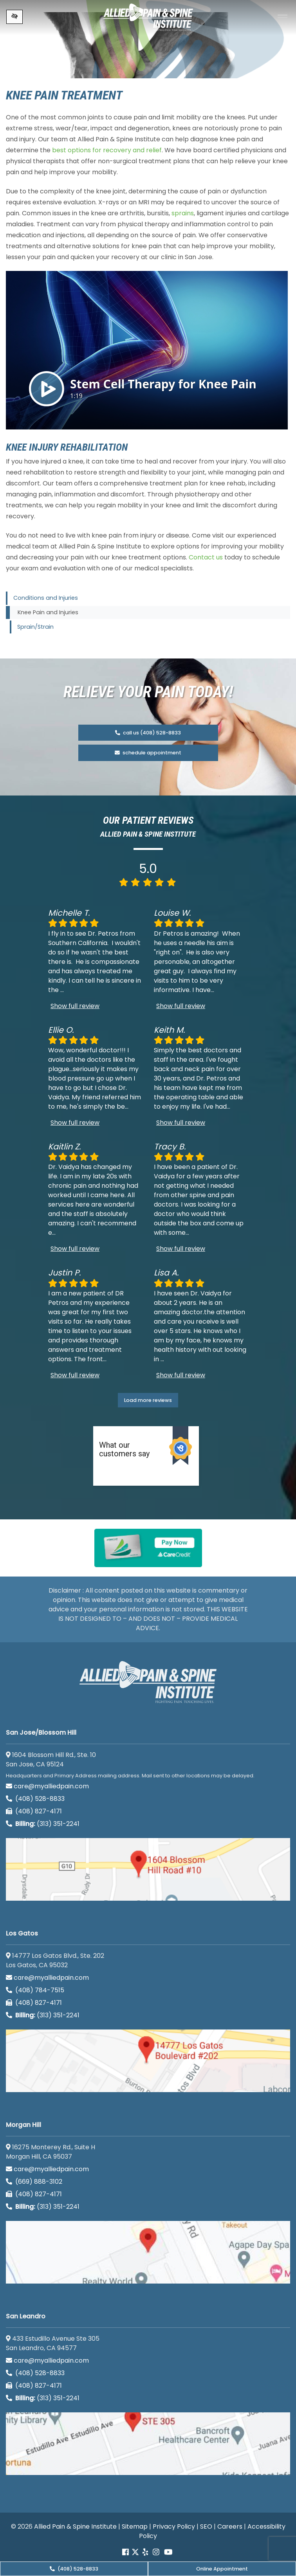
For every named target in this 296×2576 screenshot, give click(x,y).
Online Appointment (222, 2568)
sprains (182, 213)
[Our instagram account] (156, 2552)
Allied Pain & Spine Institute (75, 2526)
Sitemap (135, 2526)
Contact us (206, 557)
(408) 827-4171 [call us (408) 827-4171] (34, 1811)
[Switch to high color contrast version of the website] (14, 17)
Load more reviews (148, 1400)
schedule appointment (148, 752)
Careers (229, 2526)
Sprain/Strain (35, 627)
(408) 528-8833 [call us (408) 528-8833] (74, 2568)
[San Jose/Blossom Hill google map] (148, 1869)
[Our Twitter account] (135, 2552)
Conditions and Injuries (45, 598)
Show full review (75, 1005)
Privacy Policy (174, 2526)
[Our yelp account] (145, 2552)
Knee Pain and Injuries (48, 612)
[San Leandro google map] (148, 2443)
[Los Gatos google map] (148, 2060)
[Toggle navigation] (282, 17)
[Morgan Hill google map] (148, 2252)
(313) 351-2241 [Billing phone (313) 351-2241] (42, 1823)
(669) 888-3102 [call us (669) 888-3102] (35, 2181)
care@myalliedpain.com (47, 1786)
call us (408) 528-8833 (148, 732)
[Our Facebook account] (126, 2552)
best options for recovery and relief (107, 150)
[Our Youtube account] (168, 2552)
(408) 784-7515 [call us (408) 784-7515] (35, 1990)
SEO (206, 2526)
